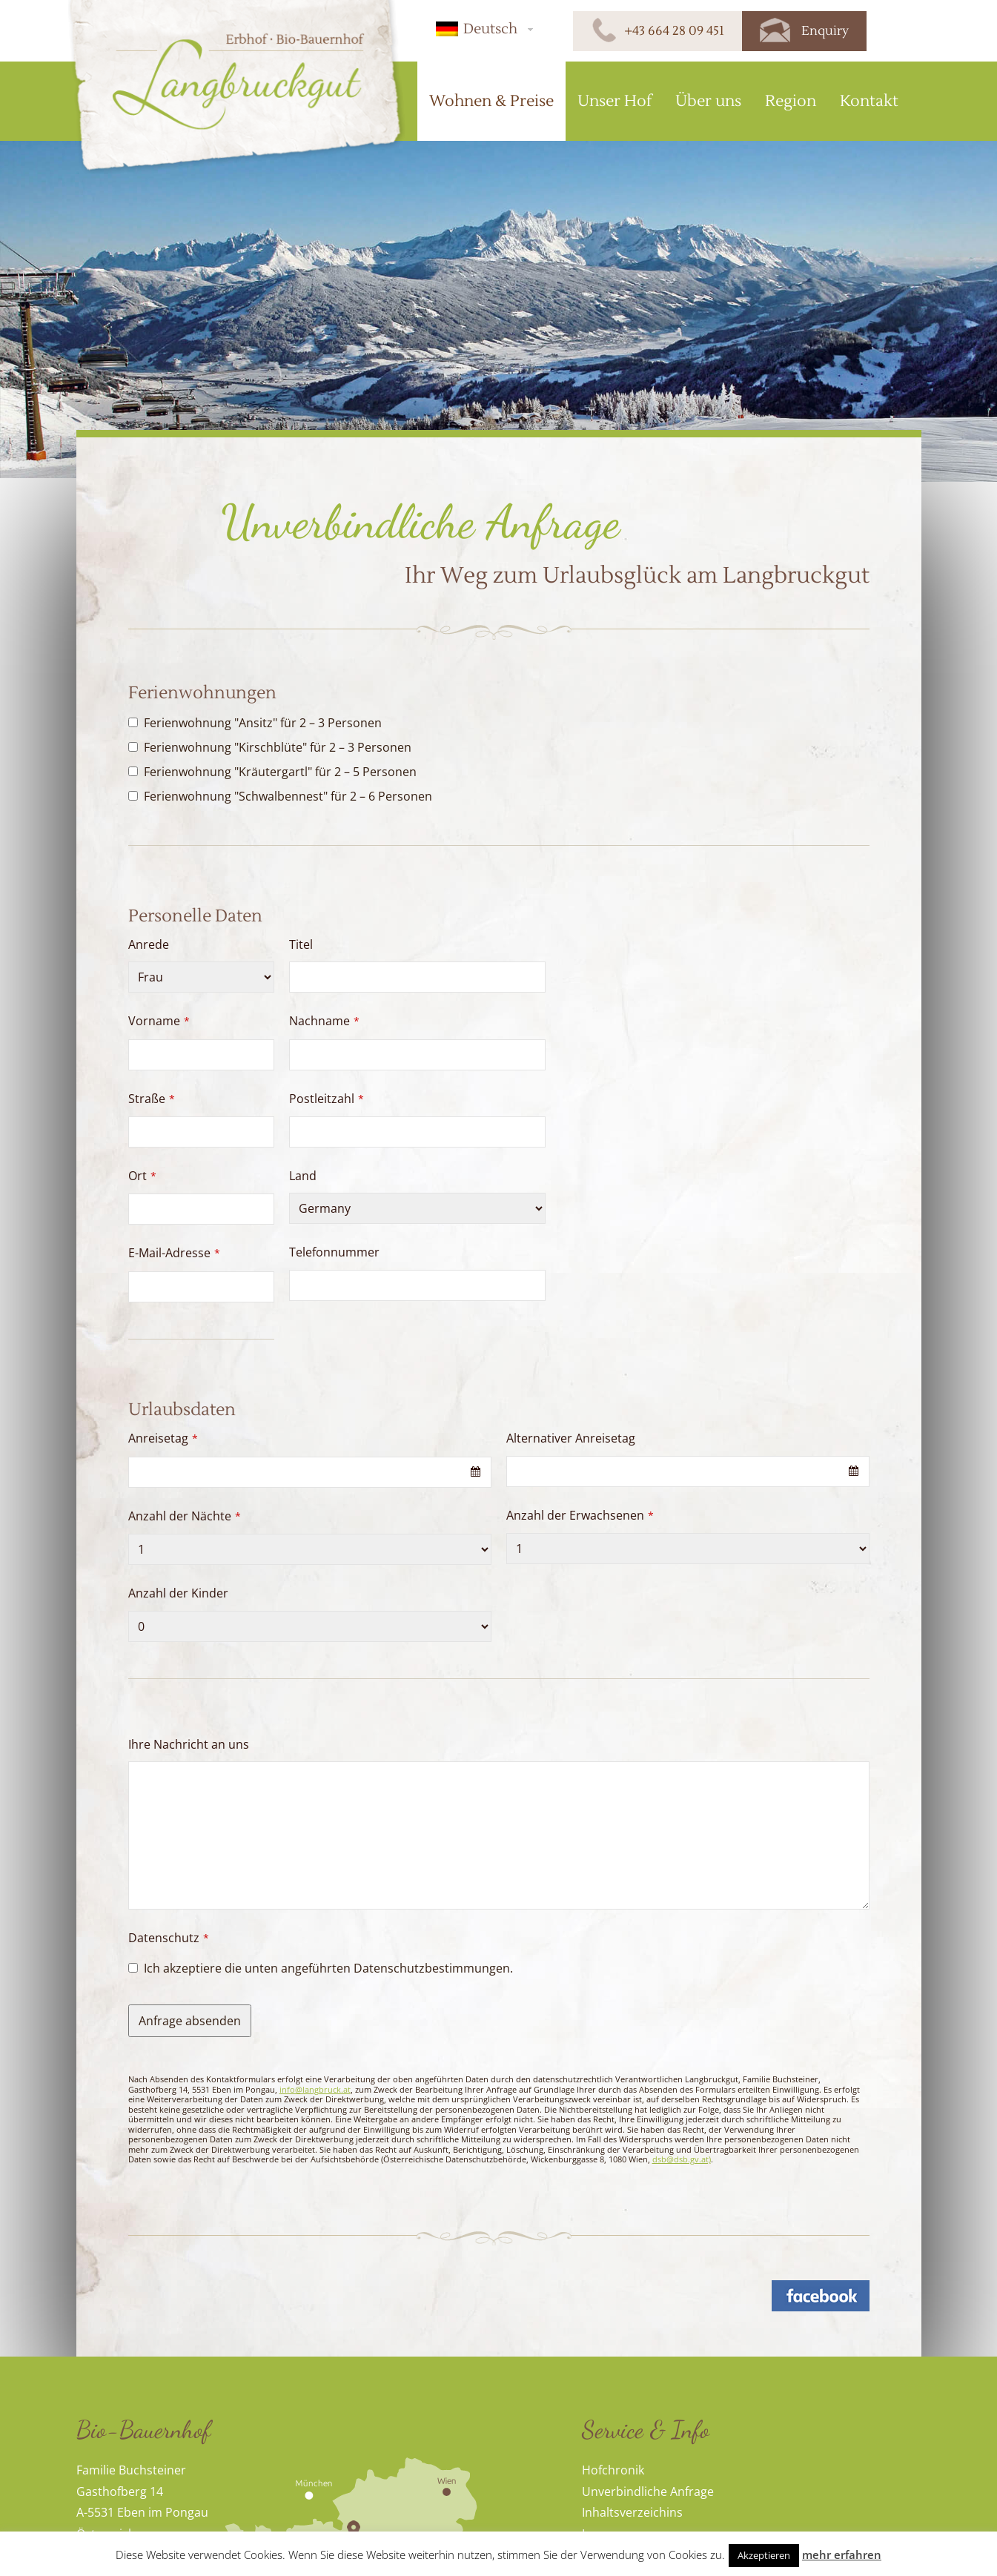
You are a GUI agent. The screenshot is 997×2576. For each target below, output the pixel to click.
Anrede (148, 944)
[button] (482, 28)
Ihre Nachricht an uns (188, 1744)
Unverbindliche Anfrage (648, 2491)
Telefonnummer (334, 1252)
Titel (301, 944)
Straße (151, 1098)
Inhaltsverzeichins (632, 2512)
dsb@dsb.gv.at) (681, 2159)
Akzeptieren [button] (764, 2555)
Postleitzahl (326, 1098)
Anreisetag (163, 1438)
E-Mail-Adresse (174, 1253)
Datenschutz (168, 1938)
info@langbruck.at (315, 2089)
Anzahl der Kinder (178, 1593)
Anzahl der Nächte (184, 1516)
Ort (142, 1176)
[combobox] (309, 1472)
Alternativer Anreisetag (570, 1438)
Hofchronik (613, 2470)
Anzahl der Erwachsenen (580, 1515)
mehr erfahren (841, 2554)
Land (303, 1176)
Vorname (159, 1021)
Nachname (324, 1021)
